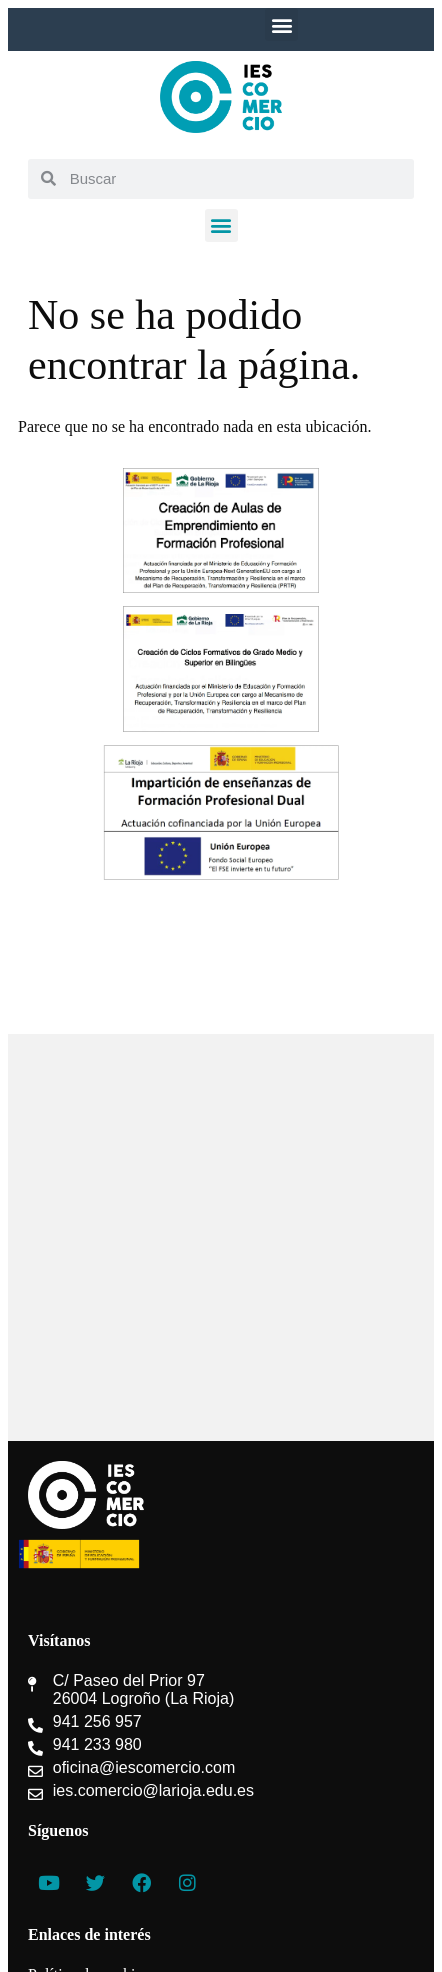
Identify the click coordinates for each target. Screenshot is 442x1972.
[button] (281, 24)
